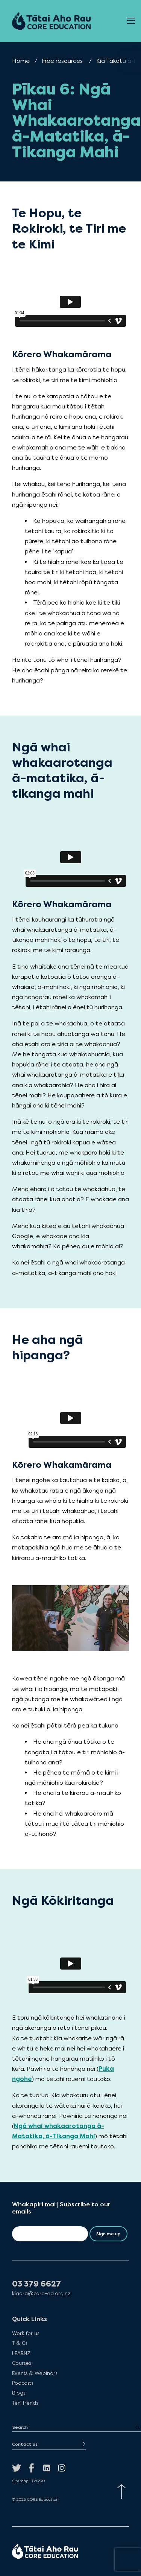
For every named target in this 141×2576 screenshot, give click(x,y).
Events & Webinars (34, 2373)
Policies (38, 2481)
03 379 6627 (36, 2284)
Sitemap (20, 2481)
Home (21, 60)
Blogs (18, 2392)
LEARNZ (21, 2353)
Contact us (25, 2444)
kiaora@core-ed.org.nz (41, 2293)
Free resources (62, 60)
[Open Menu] (131, 21)
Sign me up (108, 2233)
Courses (21, 2363)
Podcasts (22, 2383)
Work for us (25, 2333)
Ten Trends (25, 2402)
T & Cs (19, 2343)
